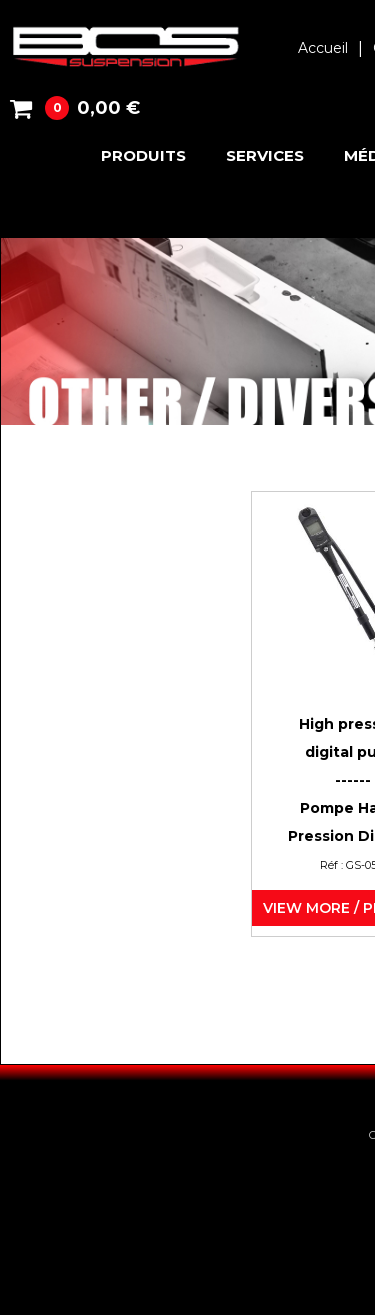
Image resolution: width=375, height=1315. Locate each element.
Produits (143, 155)
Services (265, 155)
